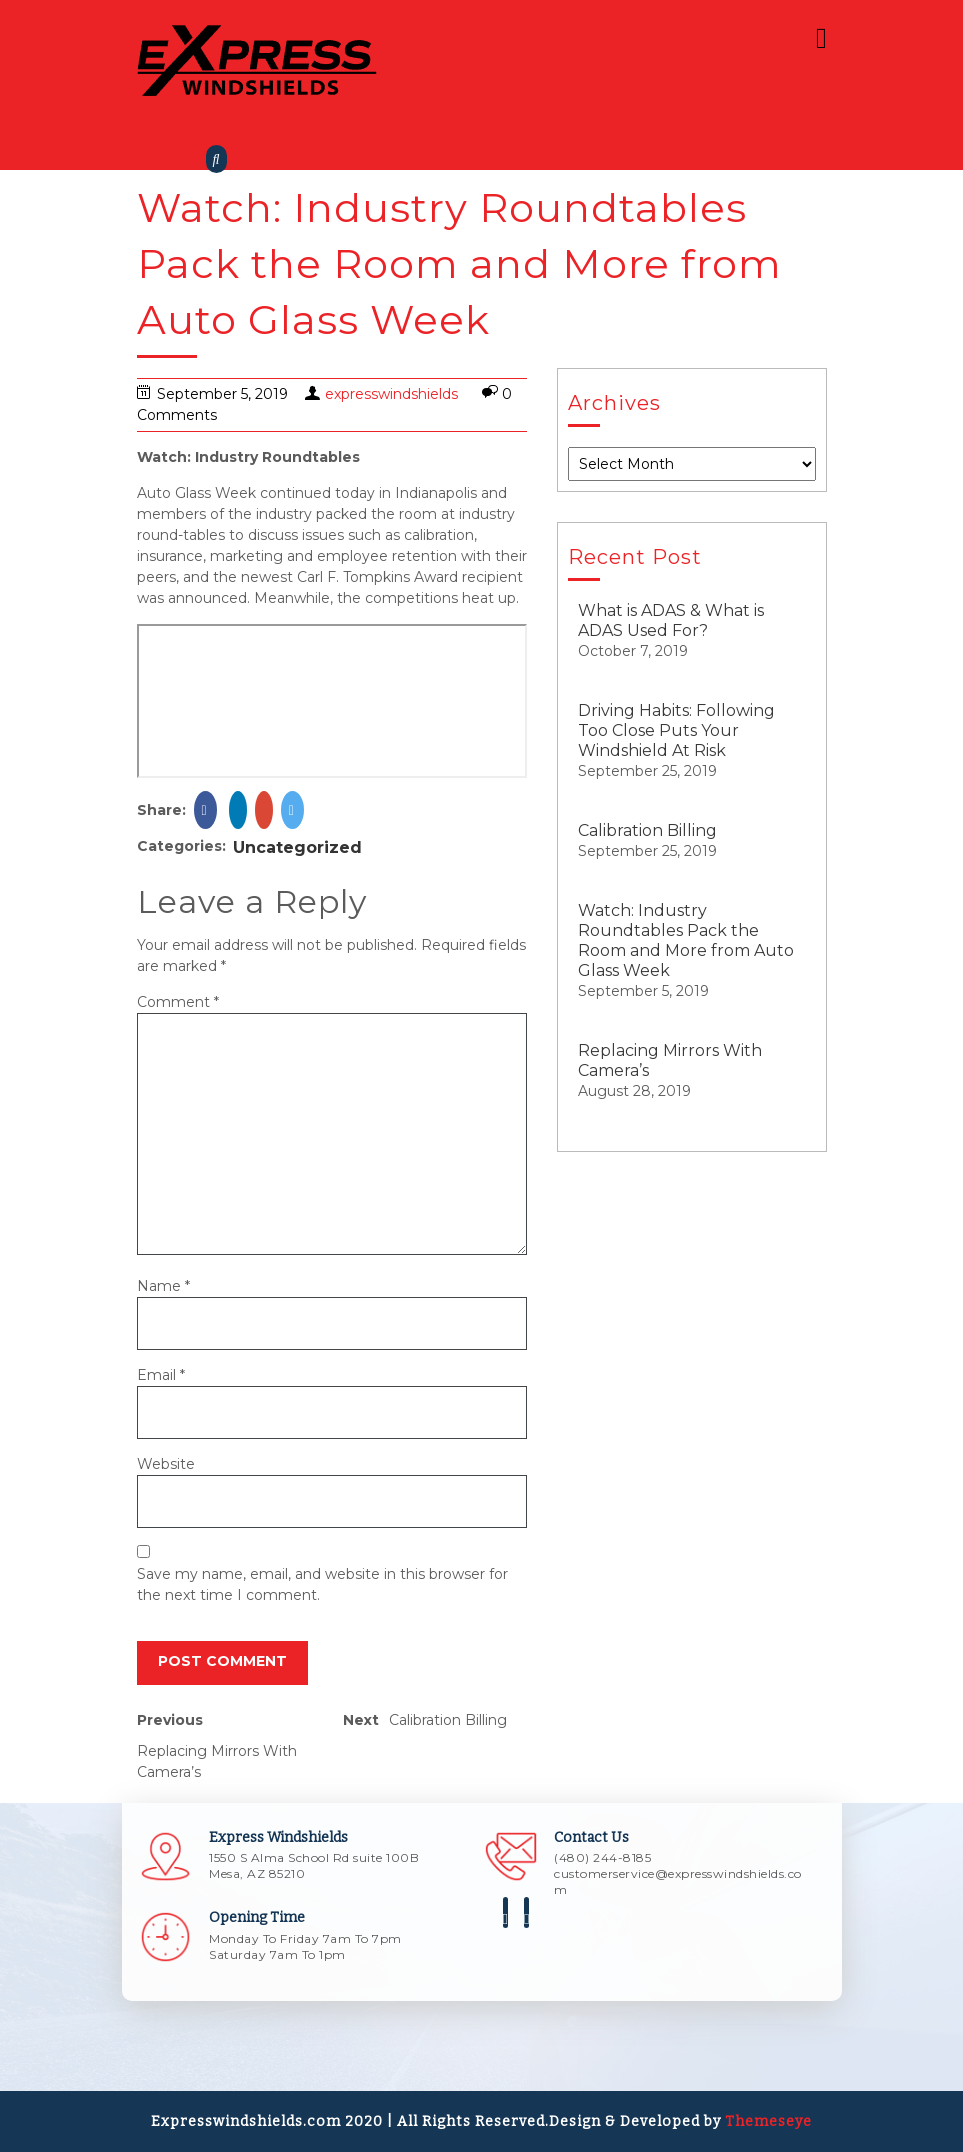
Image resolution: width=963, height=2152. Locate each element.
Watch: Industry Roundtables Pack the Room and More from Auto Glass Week (686, 940)
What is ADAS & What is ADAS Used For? (671, 620)
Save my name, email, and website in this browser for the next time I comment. (322, 1584)
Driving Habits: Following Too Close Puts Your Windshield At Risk (676, 730)
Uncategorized (297, 847)
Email (161, 1375)
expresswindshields (391, 394)
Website (166, 1464)
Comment (178, 1002)
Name (163, 1286)
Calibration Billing (647, 830)
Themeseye (766, 2121)
